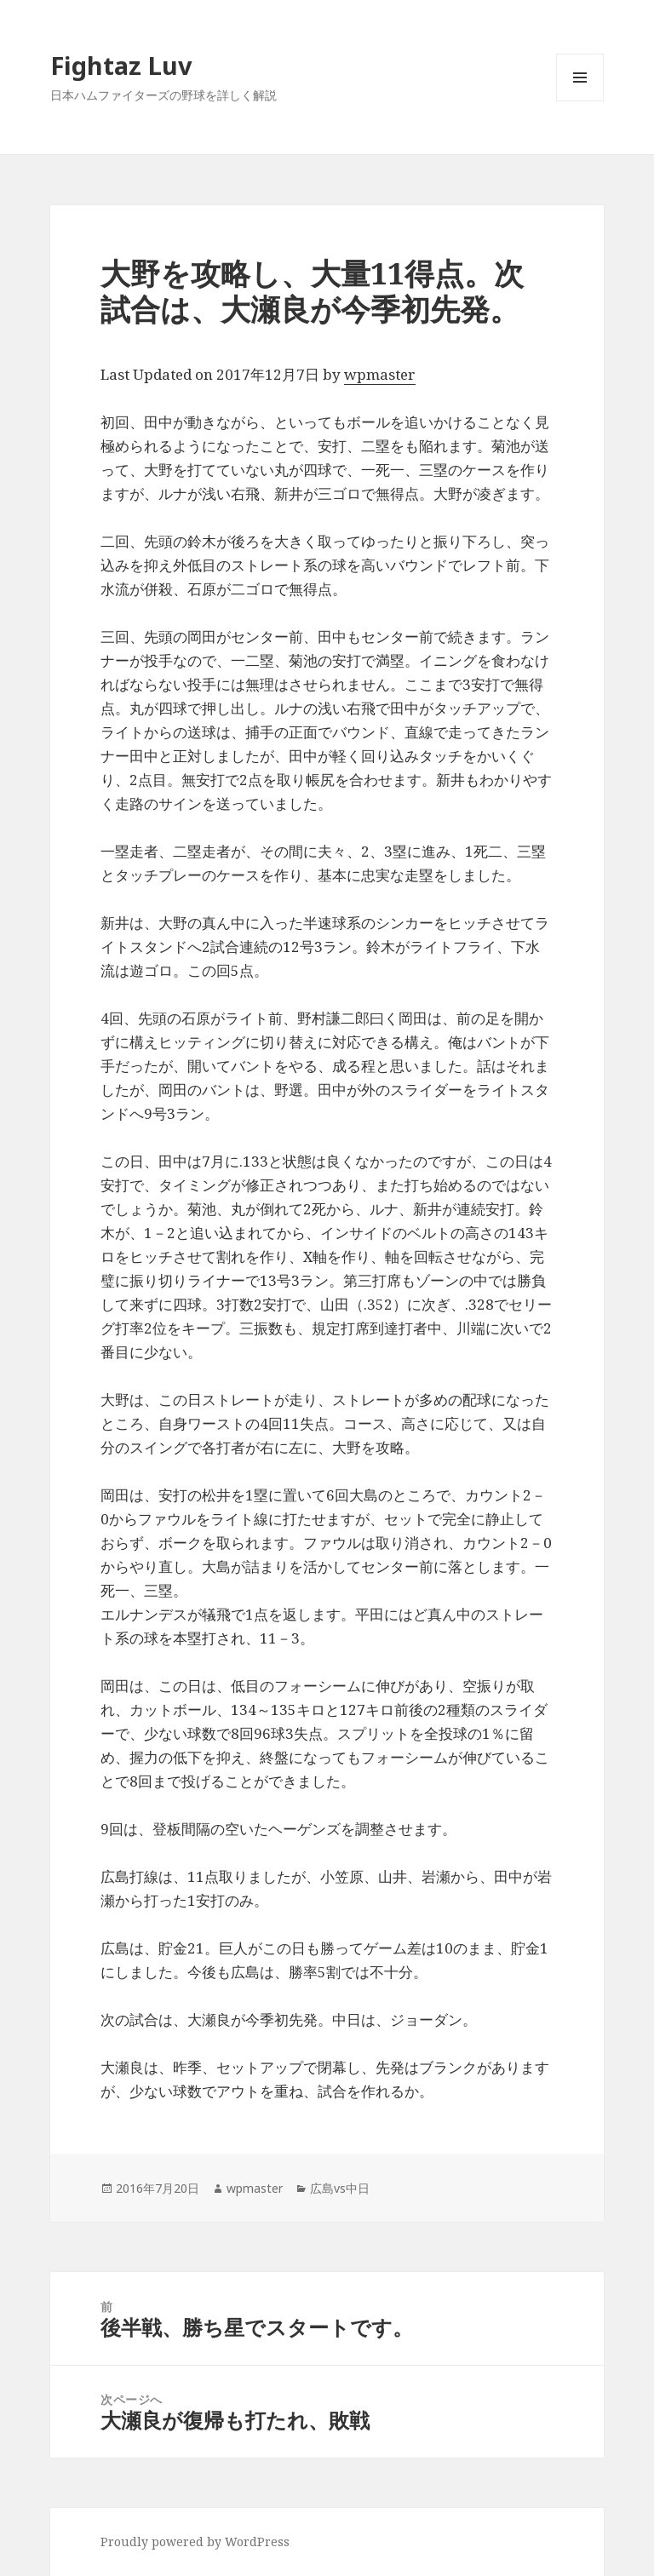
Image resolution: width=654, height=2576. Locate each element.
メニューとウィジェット (580, 100)
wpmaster (380, 374)
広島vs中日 (340, 2188)
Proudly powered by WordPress (195, 2541)
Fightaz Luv (121, 65)
